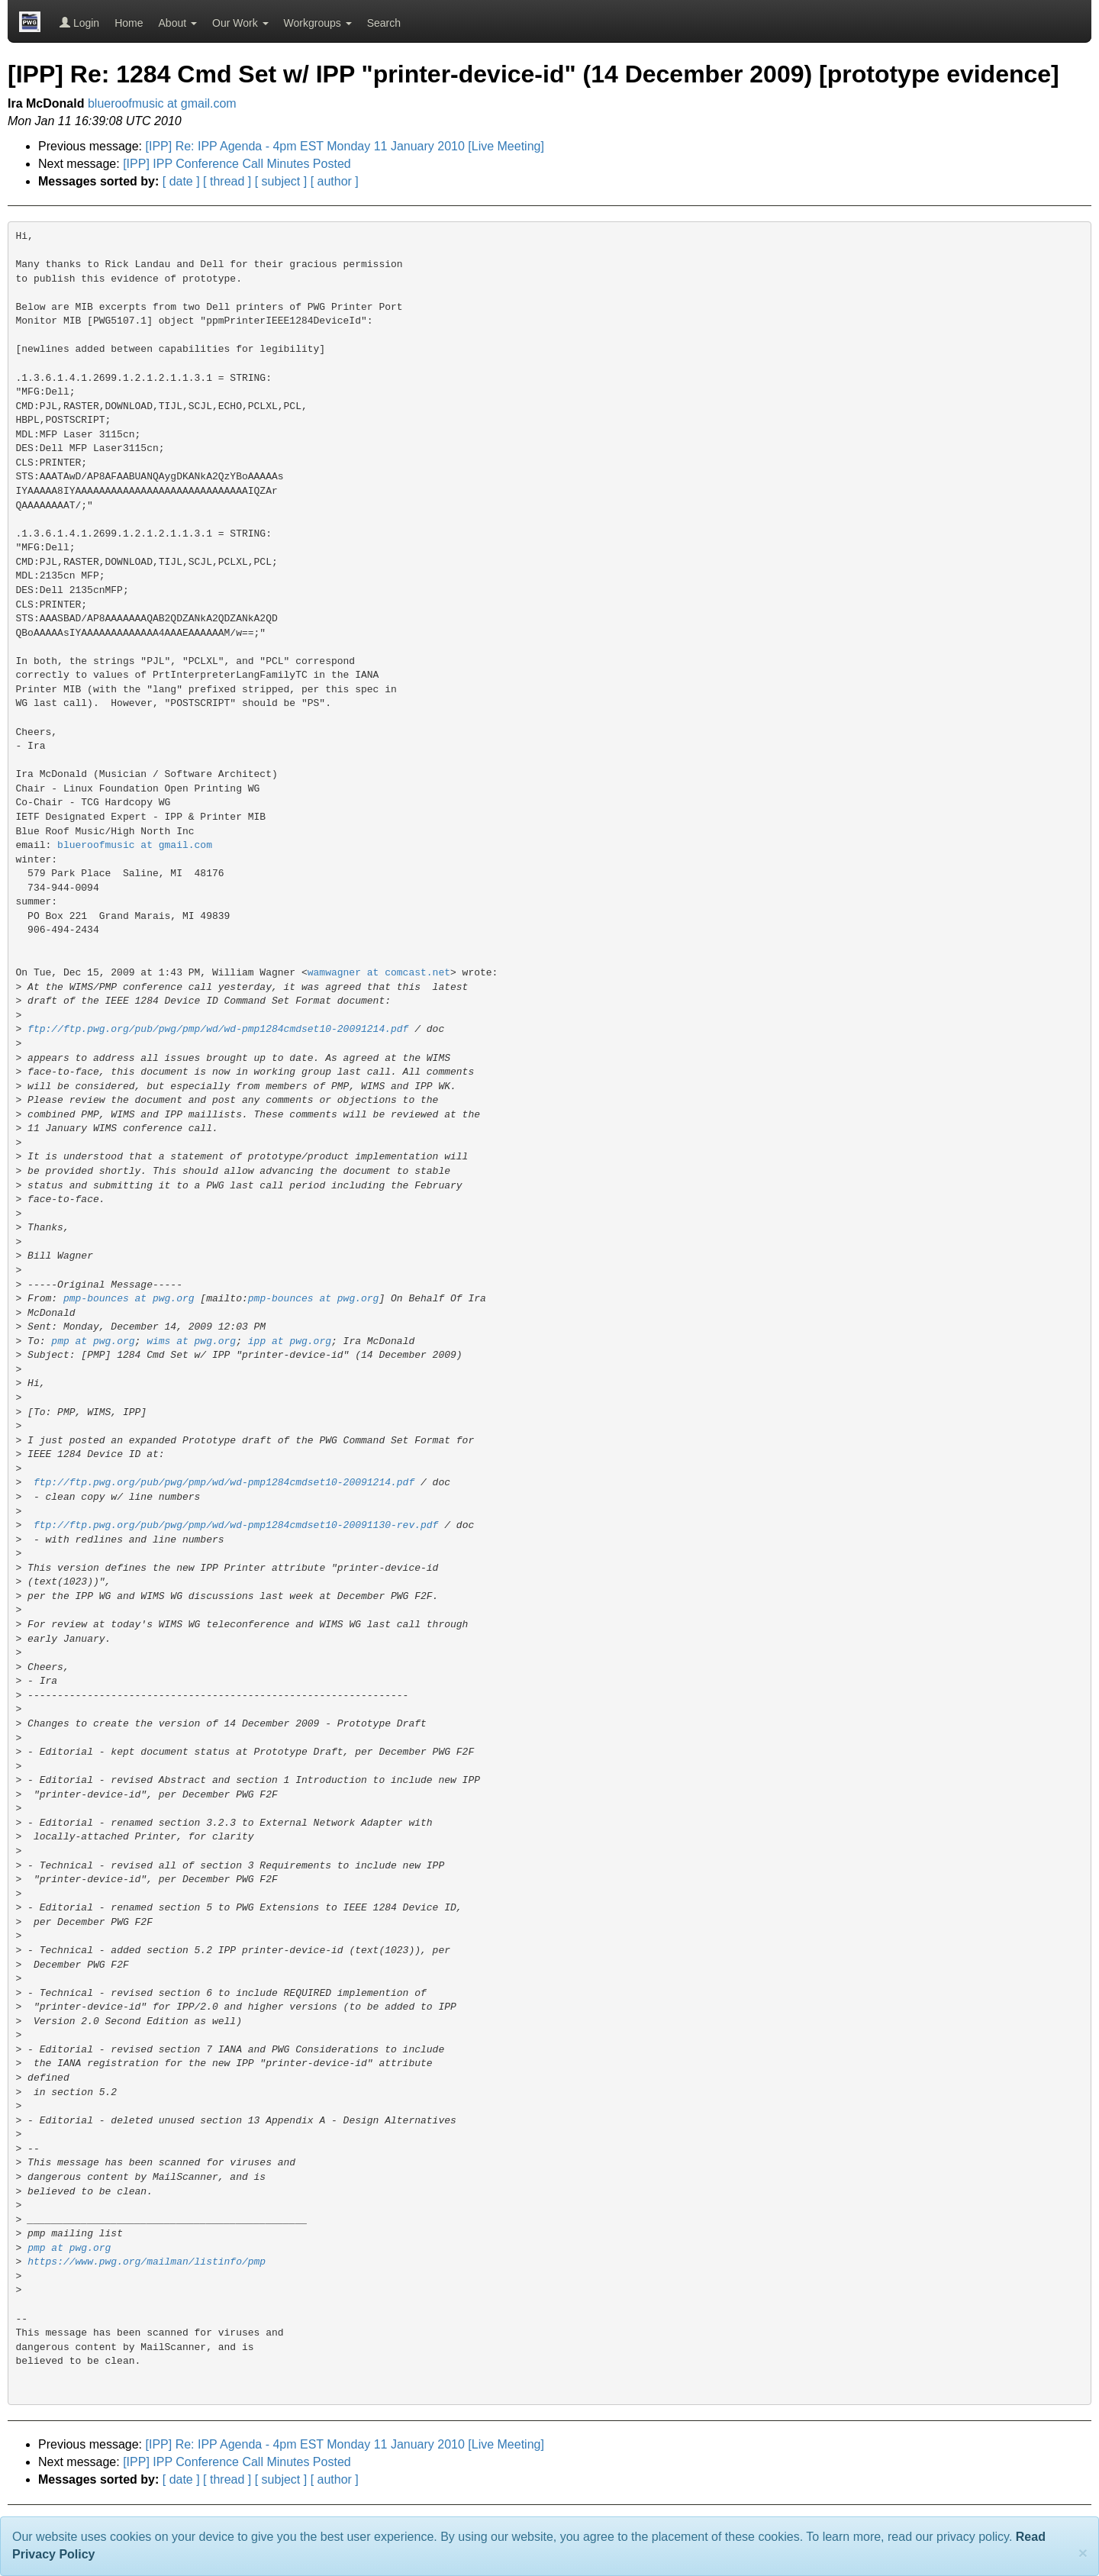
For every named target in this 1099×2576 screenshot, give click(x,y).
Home (128, 23)
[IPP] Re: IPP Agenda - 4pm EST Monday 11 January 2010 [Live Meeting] (345, 146)
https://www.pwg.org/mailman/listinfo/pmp (146, 2262)
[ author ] (335, 181)
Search (384, 23)
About (178, 23)
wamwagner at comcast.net (379, 972)
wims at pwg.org (191, 1341)
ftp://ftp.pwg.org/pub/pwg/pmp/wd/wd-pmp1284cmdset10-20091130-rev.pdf (236, 1525)
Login (79, 23)
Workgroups (318, 23)
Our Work (240, 23)
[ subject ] (281, 181)
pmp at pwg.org (92, 1341)
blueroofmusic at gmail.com (162, 103)
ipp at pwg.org (289, 1341)
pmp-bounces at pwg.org (129, 1298)
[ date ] (181, 181)
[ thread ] (227, 181)
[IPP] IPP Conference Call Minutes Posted (237, 163)
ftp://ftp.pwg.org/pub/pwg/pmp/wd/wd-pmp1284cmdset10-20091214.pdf (217, 1029)
